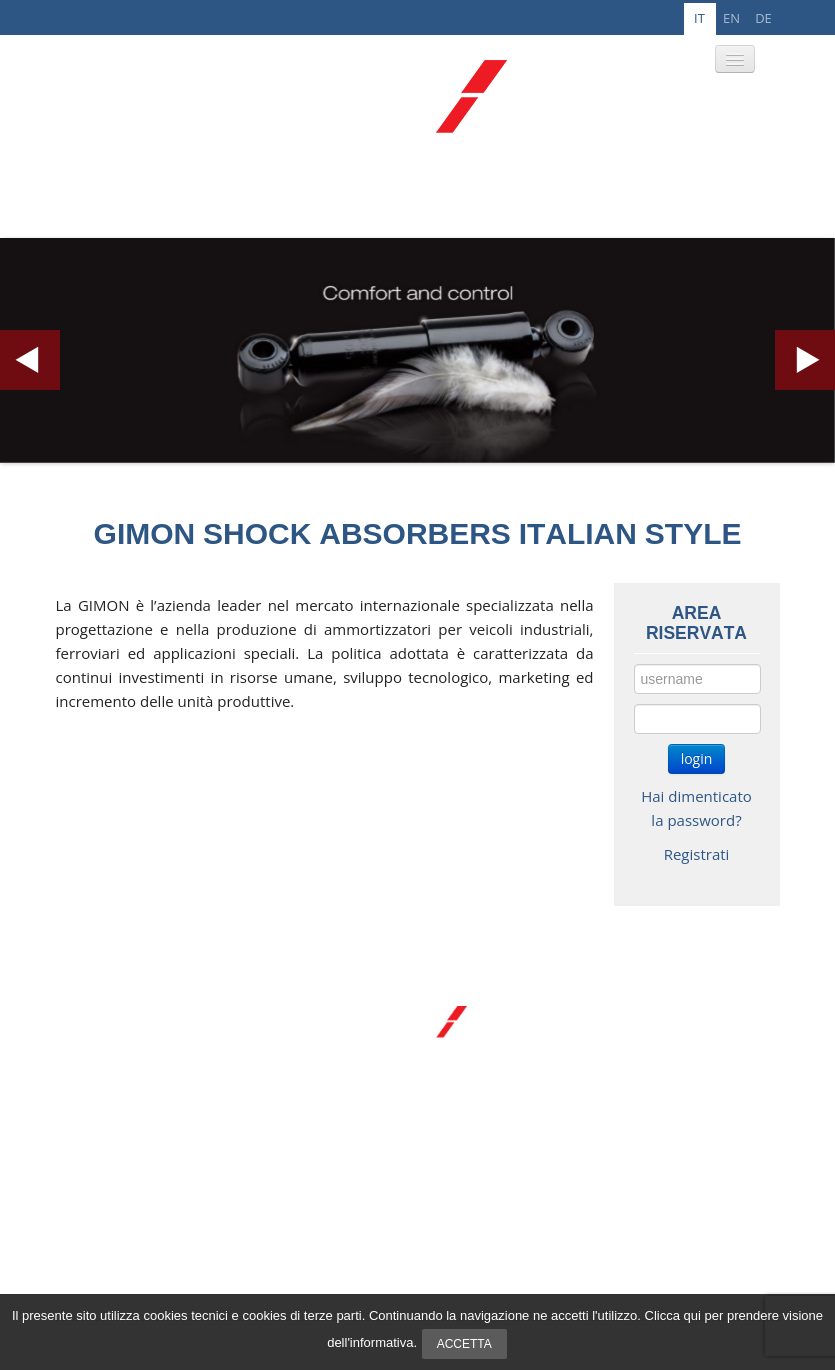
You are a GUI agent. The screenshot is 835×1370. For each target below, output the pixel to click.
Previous (30, 360)
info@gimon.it (718, 1232)
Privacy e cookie (662, 1268)
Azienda (110, 1067)
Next (805, 360)
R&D (99, 1113)
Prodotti (110, 1090)
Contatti (110, 1136)
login (697, 758)
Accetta (464, 1344)
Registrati (697, 854)
